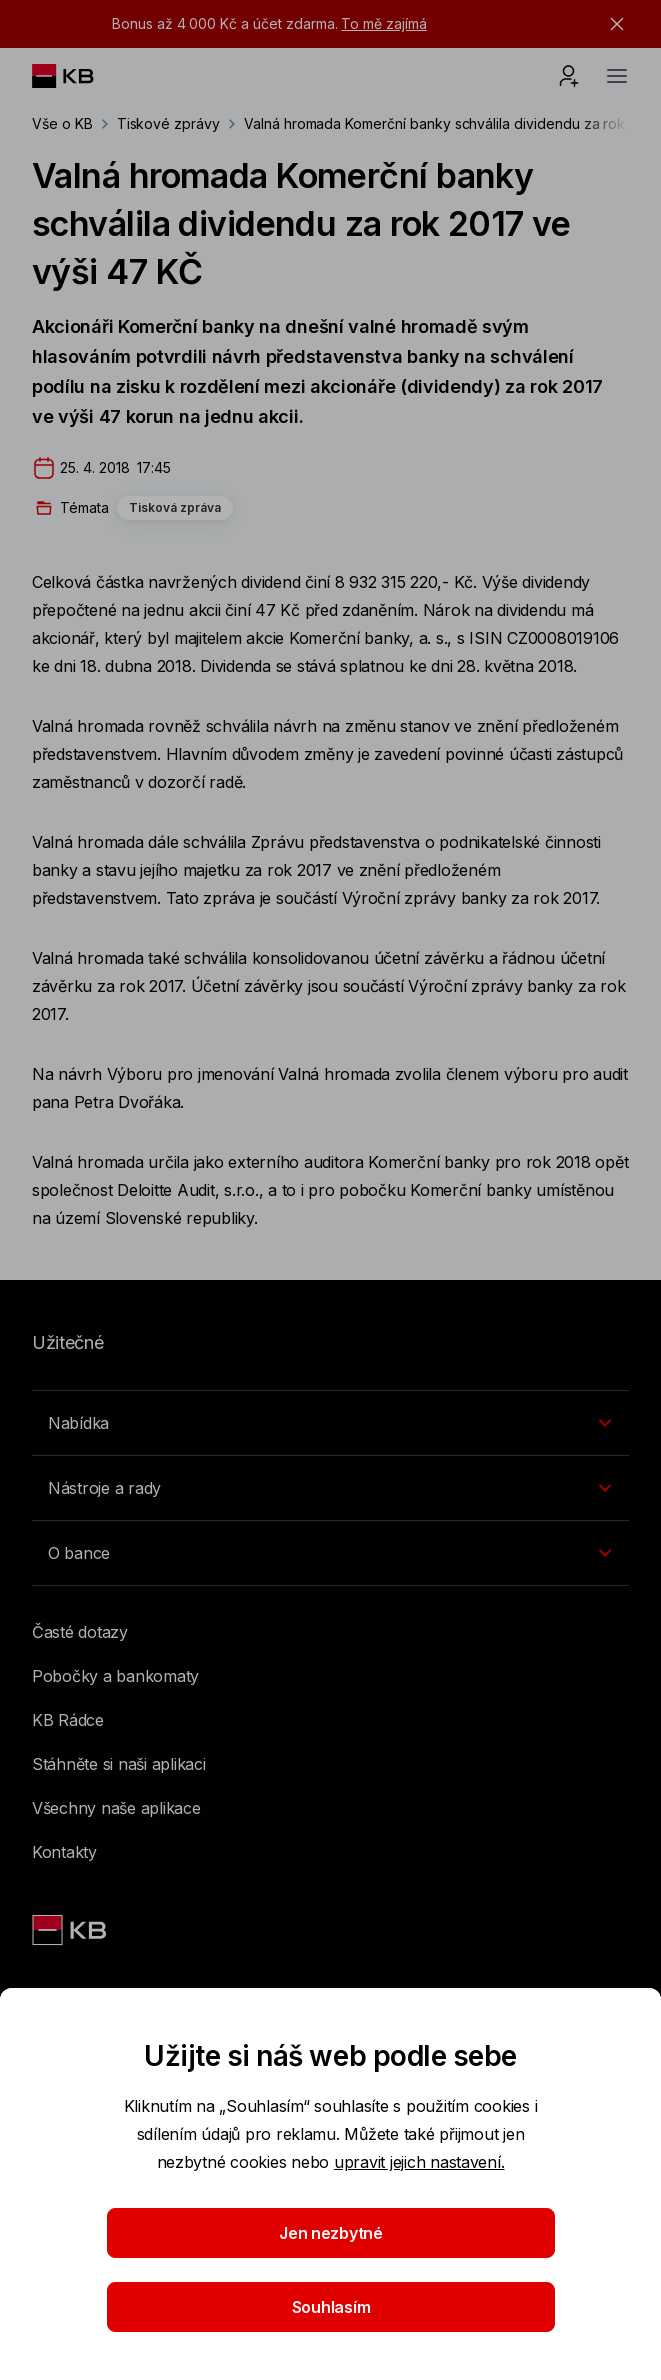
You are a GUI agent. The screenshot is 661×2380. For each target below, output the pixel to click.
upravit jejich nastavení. (419, 2162)
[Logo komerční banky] (78, 76)
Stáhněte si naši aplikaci (119, 1764)
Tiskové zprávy (168, 123)
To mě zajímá (383, 23)
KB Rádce (68, 1720)
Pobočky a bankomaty (115, 1676)
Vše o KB (62, 123)
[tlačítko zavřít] (612, 24)
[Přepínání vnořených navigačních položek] (330, 1423)
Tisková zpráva (175, 507)
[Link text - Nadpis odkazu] (71, 1930)
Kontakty (64, 1852)
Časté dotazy (80, 1632)
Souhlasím (330, 2307)
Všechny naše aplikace (116, 1808)
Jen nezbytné (331, 2233)
